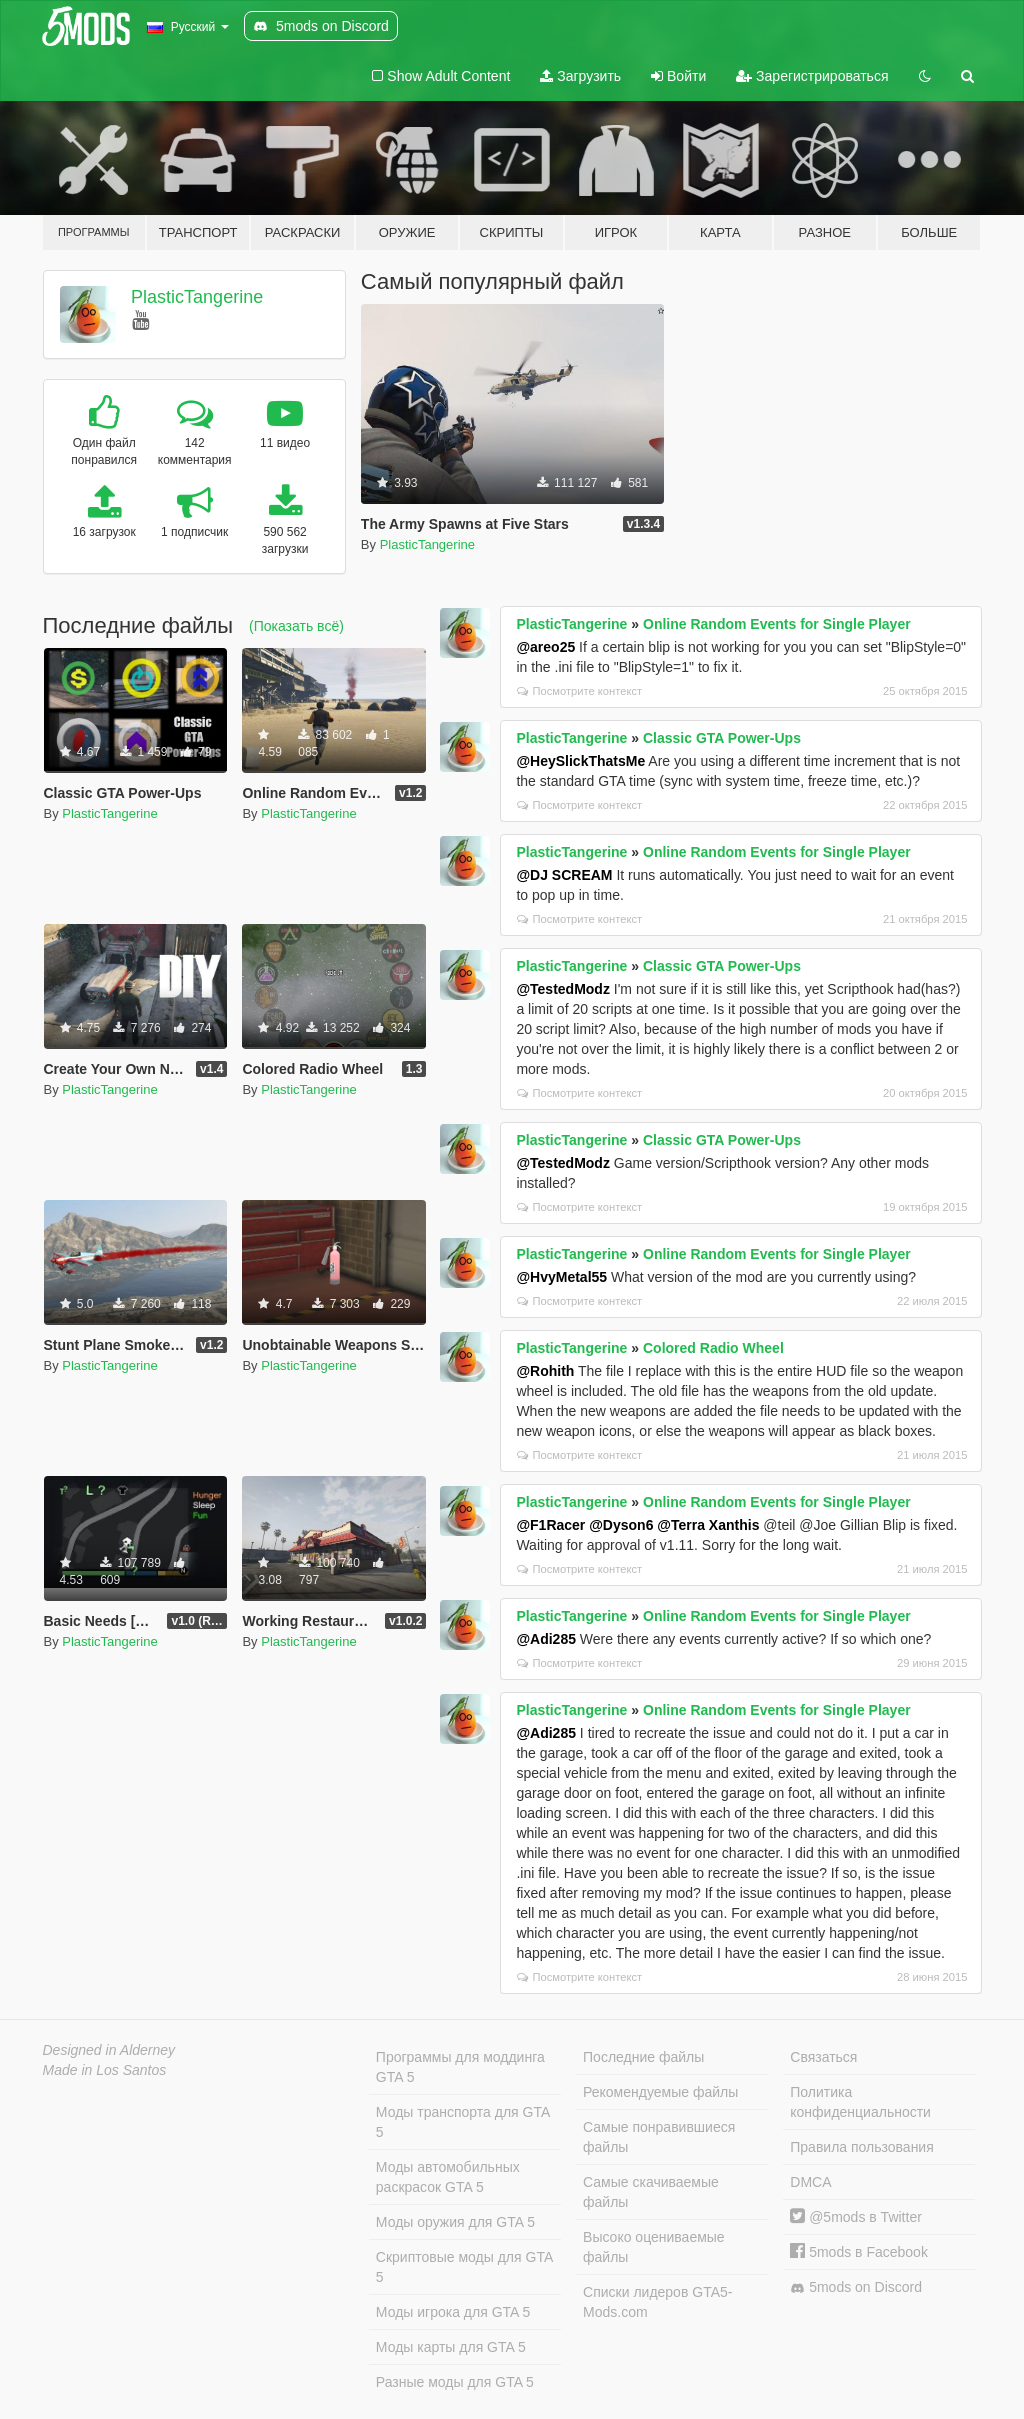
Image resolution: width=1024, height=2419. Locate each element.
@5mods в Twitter (856, 2217)
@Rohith (545, 1371)
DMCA (810, 2182)
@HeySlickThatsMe (580, 761)
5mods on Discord (856, 2287)
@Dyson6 (621, 1525)
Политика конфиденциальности (860, 2102)
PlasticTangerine (197, 297)
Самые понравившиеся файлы (659, 2137)
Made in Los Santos (105, 2070)
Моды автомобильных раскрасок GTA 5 (448, 2177)
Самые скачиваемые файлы (651, 2192)
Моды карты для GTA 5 (451, 2347)
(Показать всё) (296, 626)
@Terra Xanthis (708, 1525)
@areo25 (545, 647)
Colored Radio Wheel (713, 1348)
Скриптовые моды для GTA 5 (464, 2267)
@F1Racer (550, 1525)
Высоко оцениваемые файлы (654, 2247)
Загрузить (580, 76)
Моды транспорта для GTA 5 (463, 2122)
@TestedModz (563, 989)
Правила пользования (862, 2147)
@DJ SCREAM (564, 875)
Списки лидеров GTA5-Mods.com (657, 2302)
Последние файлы (643, 2057)
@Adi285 (546, 1639)
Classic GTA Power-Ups (722, 738)
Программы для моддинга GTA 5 (460, 2067)
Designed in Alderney (109, 2050)
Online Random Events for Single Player (777, 624)
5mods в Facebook (859, 2252)
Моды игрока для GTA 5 (453, 2312)
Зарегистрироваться (812, 76)
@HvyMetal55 (561, 1277)
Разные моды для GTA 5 (455, 2382)
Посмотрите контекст (579, 691)
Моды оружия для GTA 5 (455, 2222)
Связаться (823, 2057)
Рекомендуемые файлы (660, 2092)
